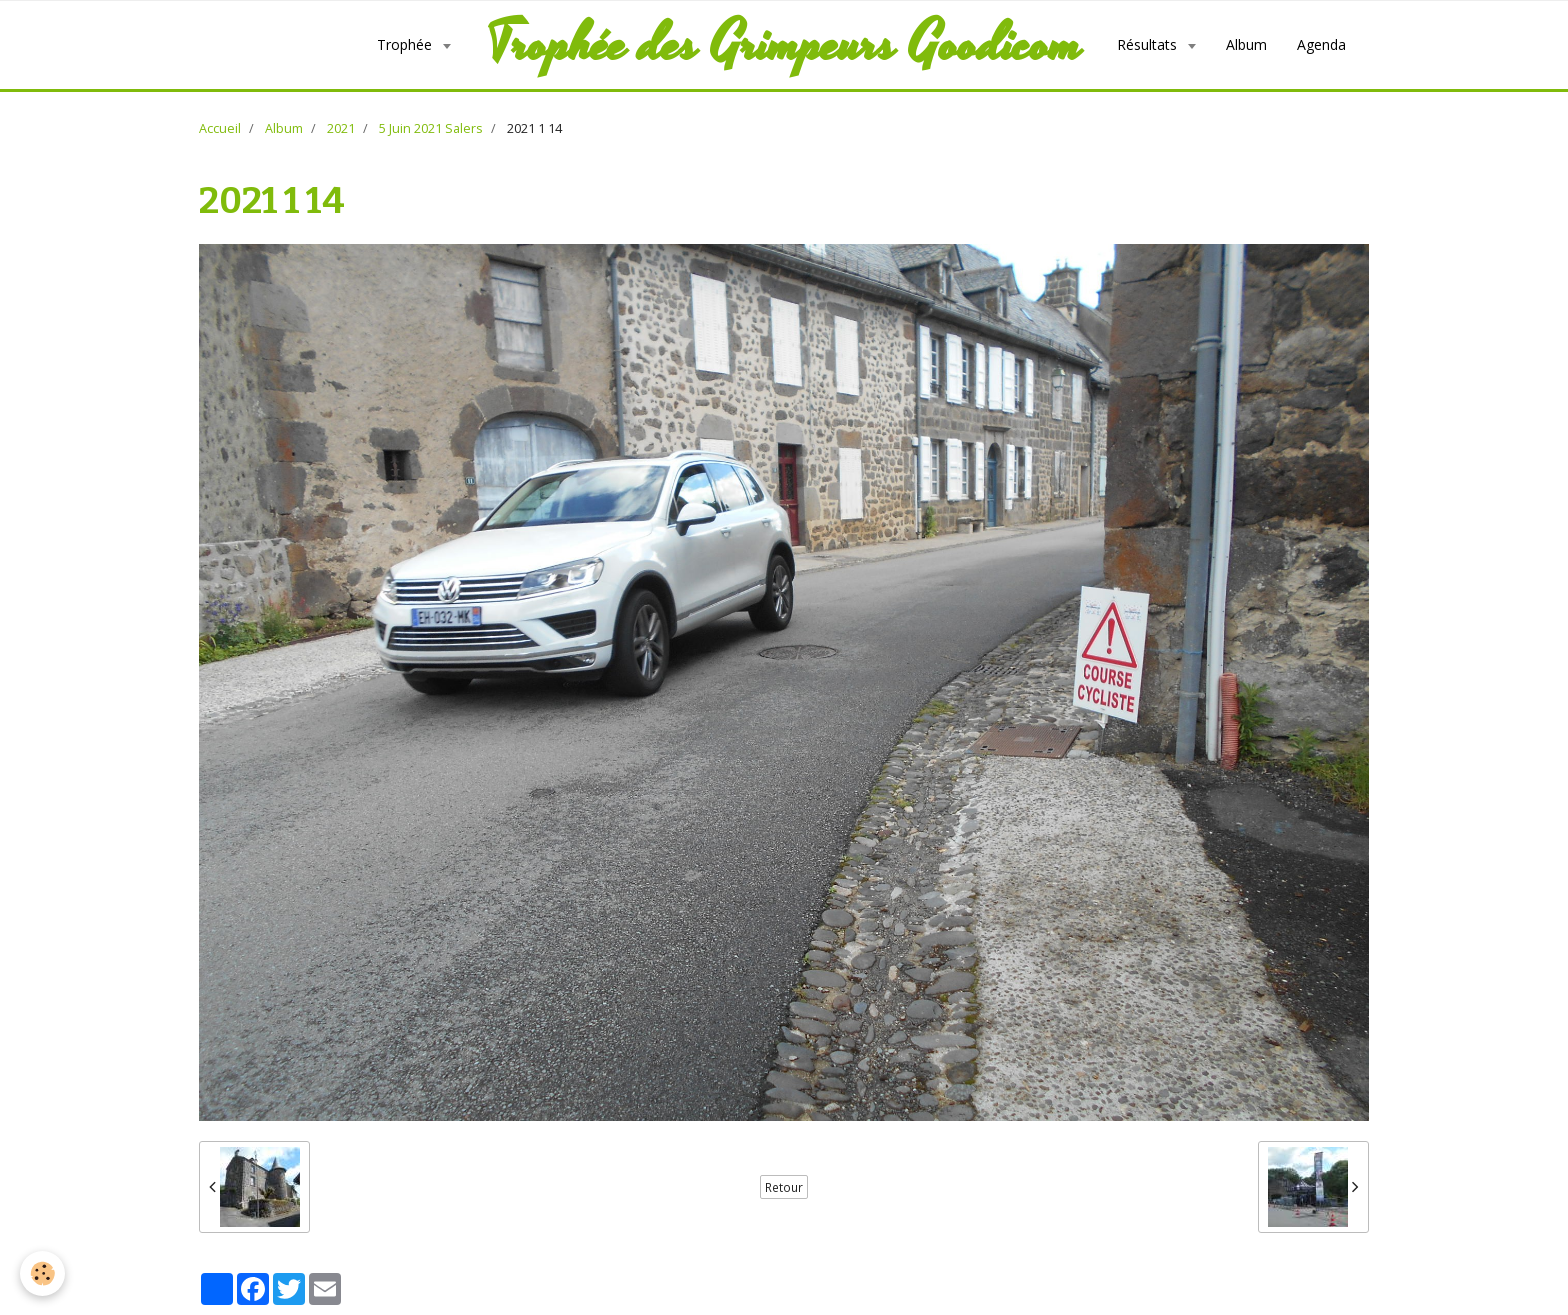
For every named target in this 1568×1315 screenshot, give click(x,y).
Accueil (220, 128)
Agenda (1321, 44)
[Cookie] (42, 1273)
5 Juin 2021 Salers (431, 128)
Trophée (406, 44)
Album (1246, 44)
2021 (341, 128)
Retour (784, 1187)
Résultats (1149, 44)
